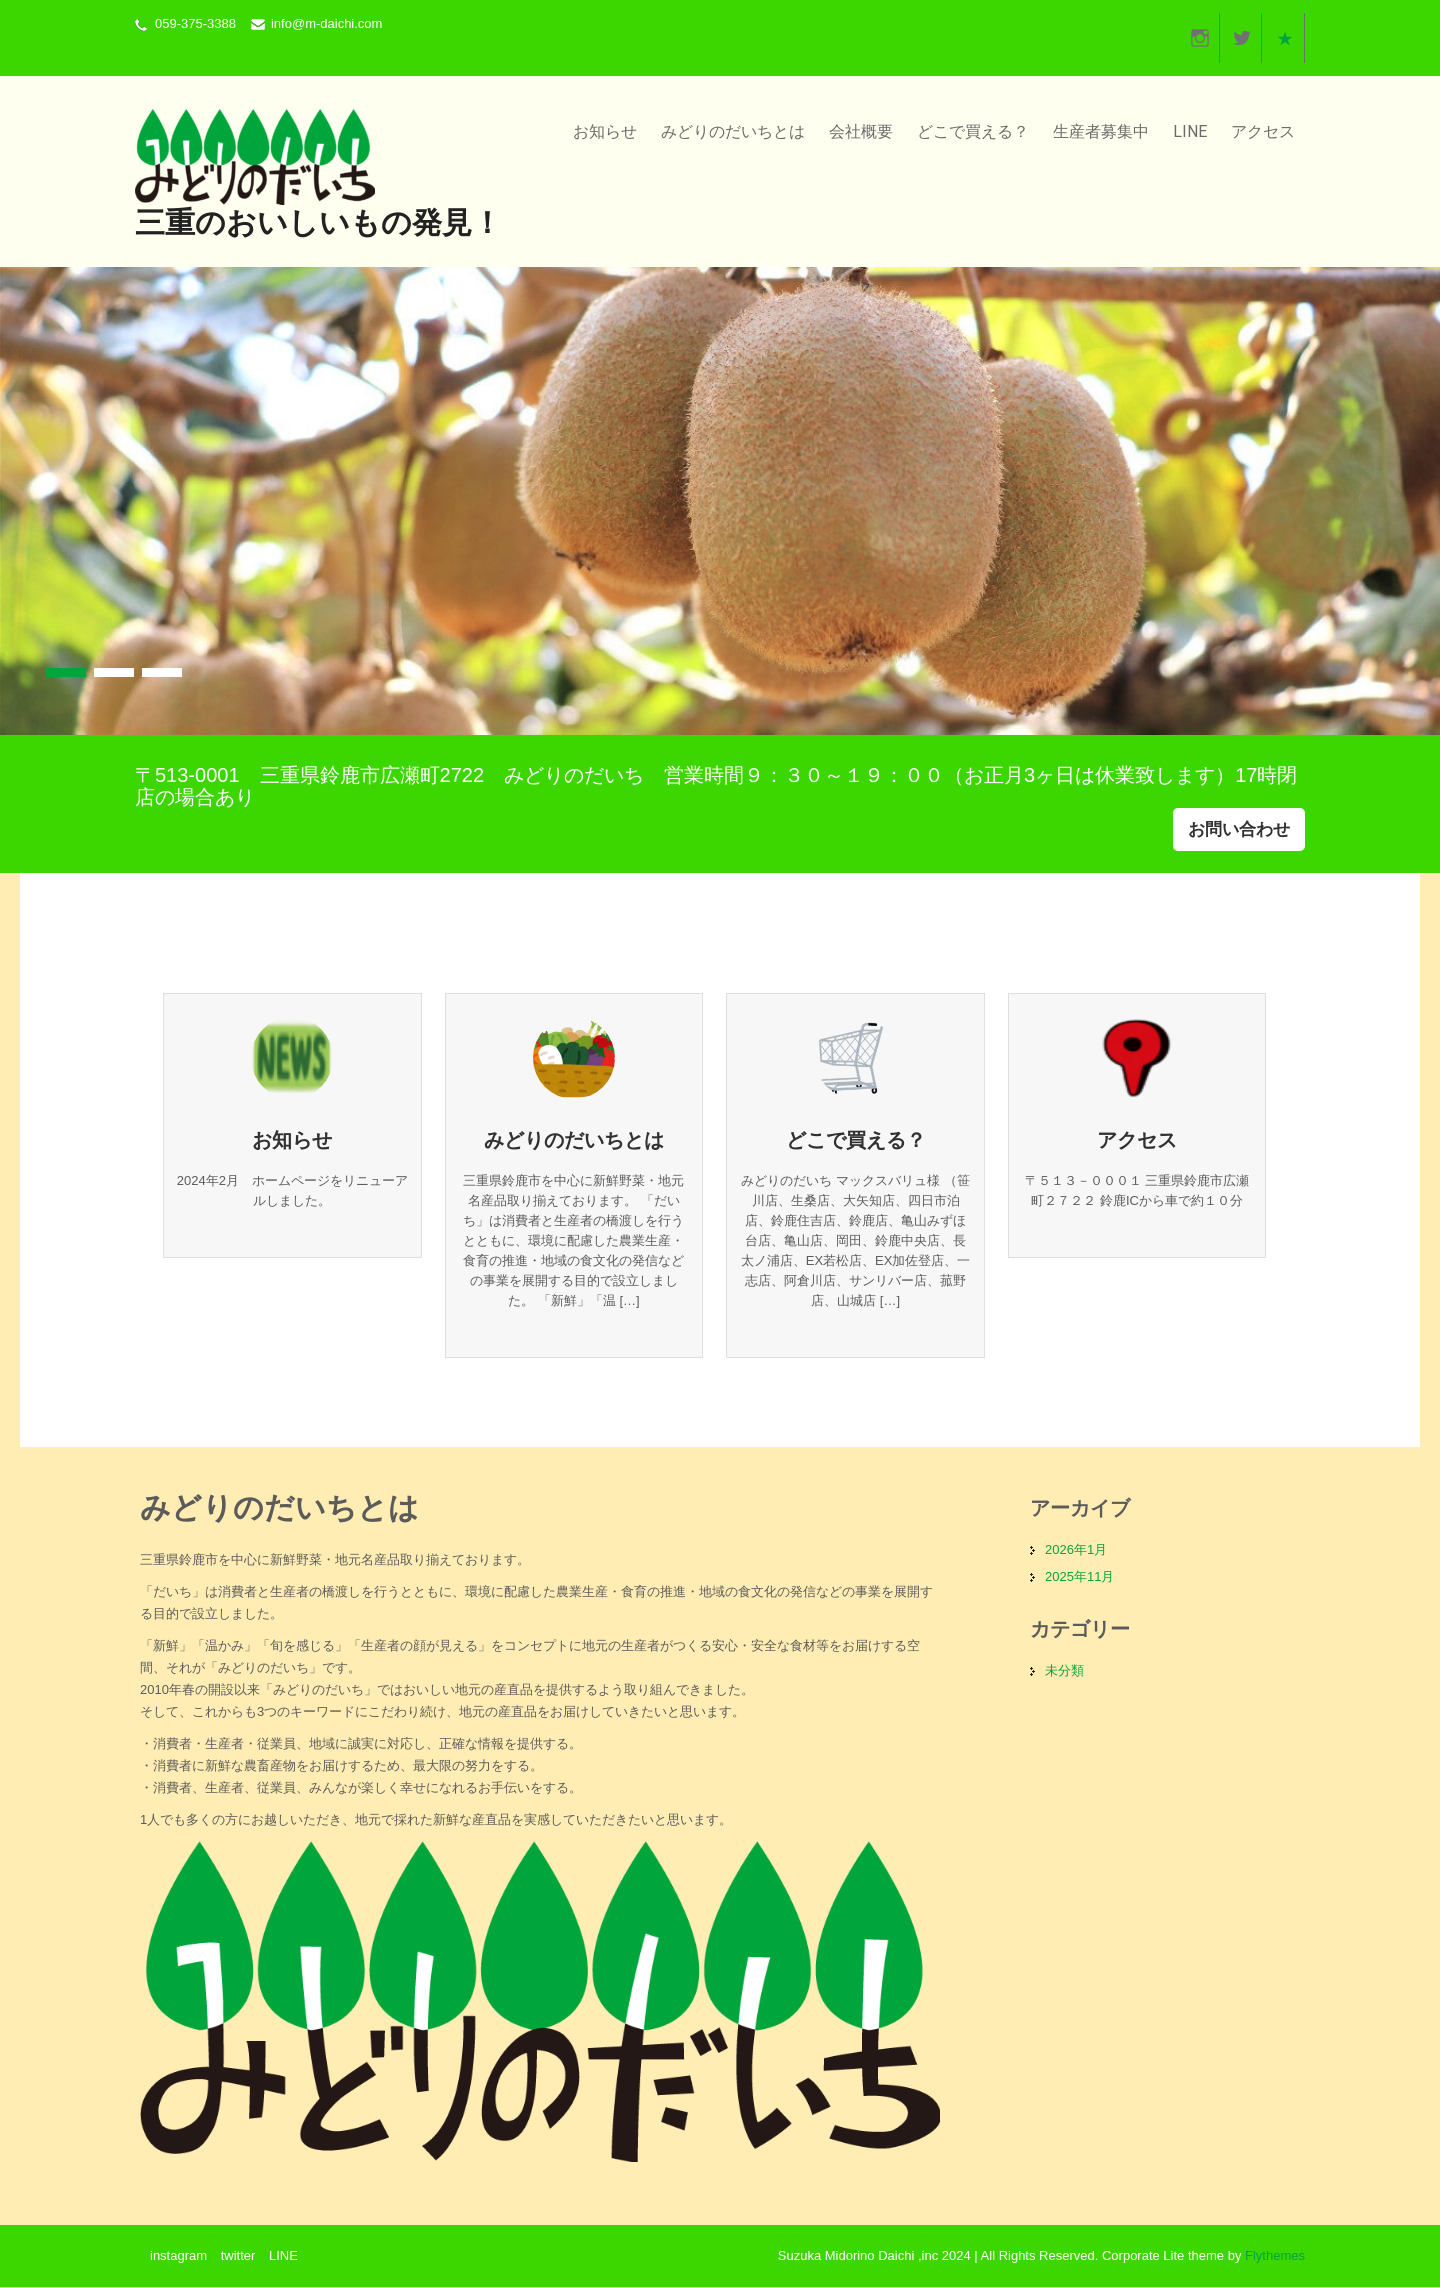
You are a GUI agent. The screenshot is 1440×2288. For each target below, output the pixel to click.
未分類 (1064, 1671)
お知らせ (605, 131)
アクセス (1263, 131)
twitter (238, 2256)
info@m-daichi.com (326, 23)
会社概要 (861, 131)
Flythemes (1273, 2256)
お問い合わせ (1239, 829)
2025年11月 (1079, 1577)
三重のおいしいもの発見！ (318, 222)
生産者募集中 (1101, 131)
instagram (178, 2256)
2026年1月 (1076, 1550)
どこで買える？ (973, 131)
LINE (1190, 131)
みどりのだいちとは (733, 131)
